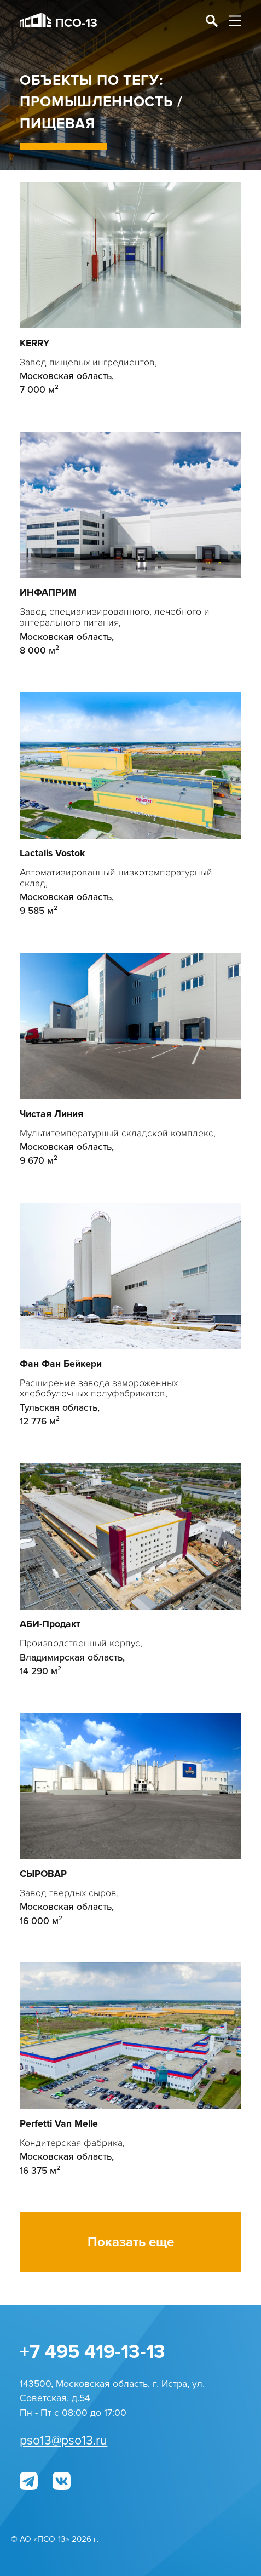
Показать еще (131, 2242)
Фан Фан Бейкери (61, 1364)
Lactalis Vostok (52, 853)
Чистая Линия (51, 1114)
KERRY (34, 343)
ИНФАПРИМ (48, 592)
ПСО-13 (58, 22)
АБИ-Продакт (50, 1624)
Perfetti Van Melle (59, 2124)
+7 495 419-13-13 (92, 2351)
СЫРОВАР (43, 1874)
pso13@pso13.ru (63, 2440)
